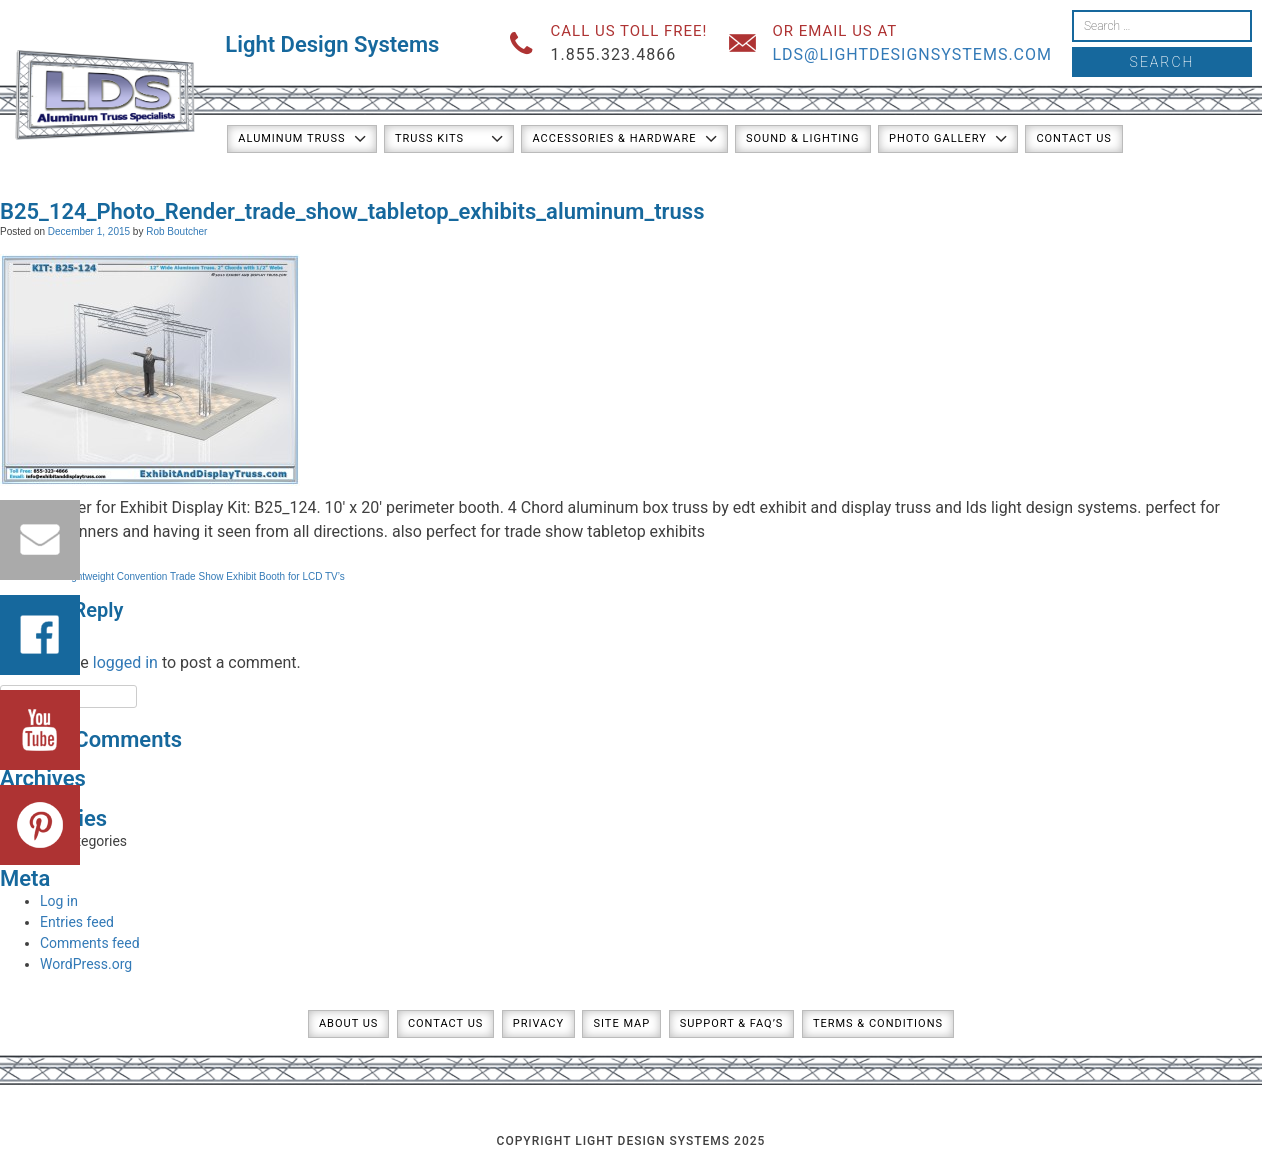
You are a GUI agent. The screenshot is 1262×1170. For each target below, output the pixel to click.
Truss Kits (429, 138)
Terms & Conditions (878, 1023)
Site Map (621, 1023)
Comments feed (90, 943)
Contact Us (1073, 138)
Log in (59, 901)
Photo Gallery (938, 138)
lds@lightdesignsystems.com (912, 54)
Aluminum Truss (291, 138)
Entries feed (77, 922)
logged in (125, 662)
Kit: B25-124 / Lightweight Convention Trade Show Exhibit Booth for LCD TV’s (172, 576)
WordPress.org (86, 964)
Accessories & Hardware (614, 138)
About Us (348, 1023)
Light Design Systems (332, 44)
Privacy (538, 1023)
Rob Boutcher (176, 231)
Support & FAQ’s (732, 1023)
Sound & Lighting (803, 138)
